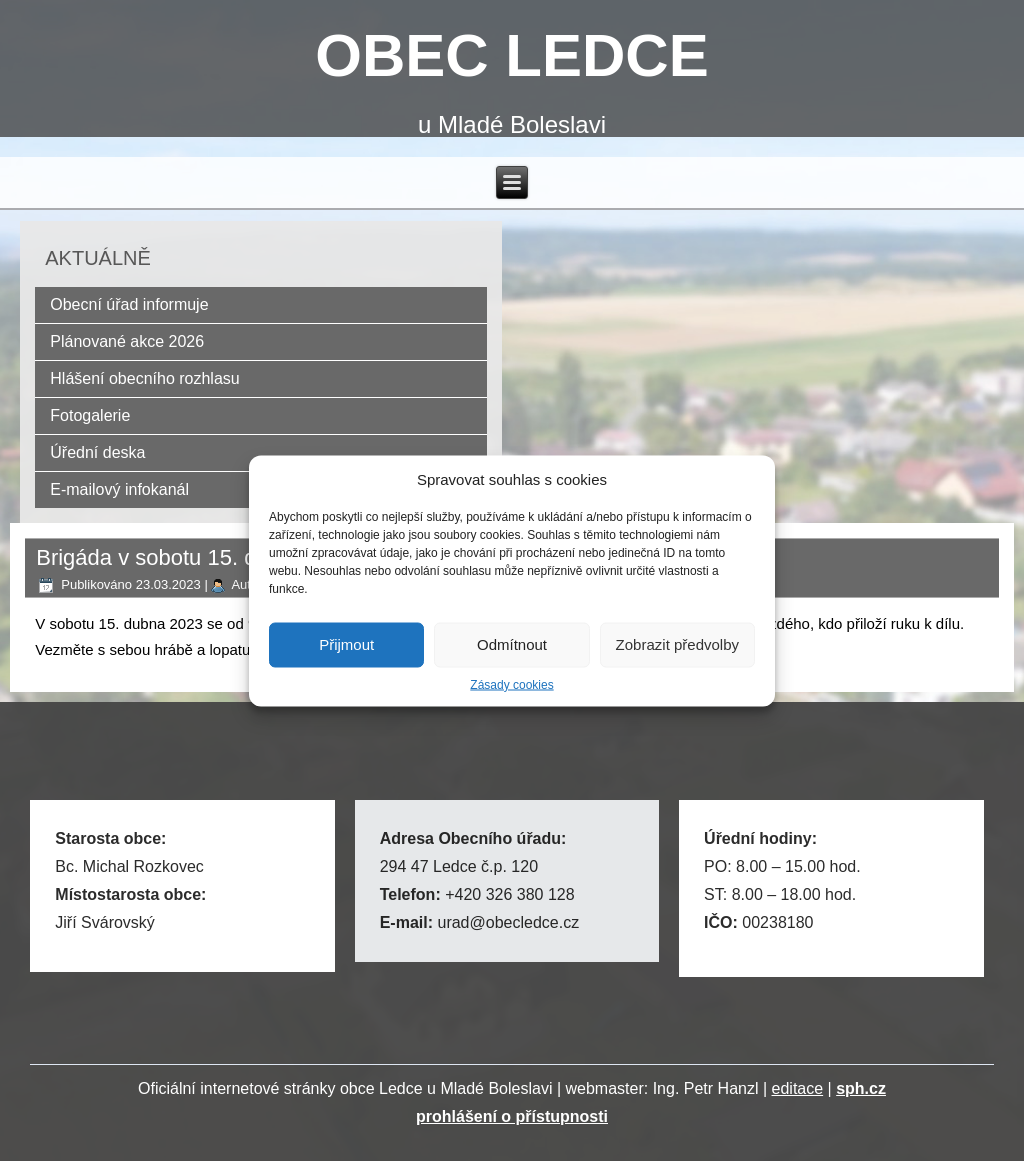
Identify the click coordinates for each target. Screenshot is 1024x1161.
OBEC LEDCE (511, 55)
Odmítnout (512, 644)
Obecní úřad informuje (129, 304)
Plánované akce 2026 (127, 341)
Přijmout (346, 644)
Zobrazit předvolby (677, 644)
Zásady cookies (511, 684)
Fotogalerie (90, 415)
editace (798, 1088)
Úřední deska (97, 452)
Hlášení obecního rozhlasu (144, 378)
